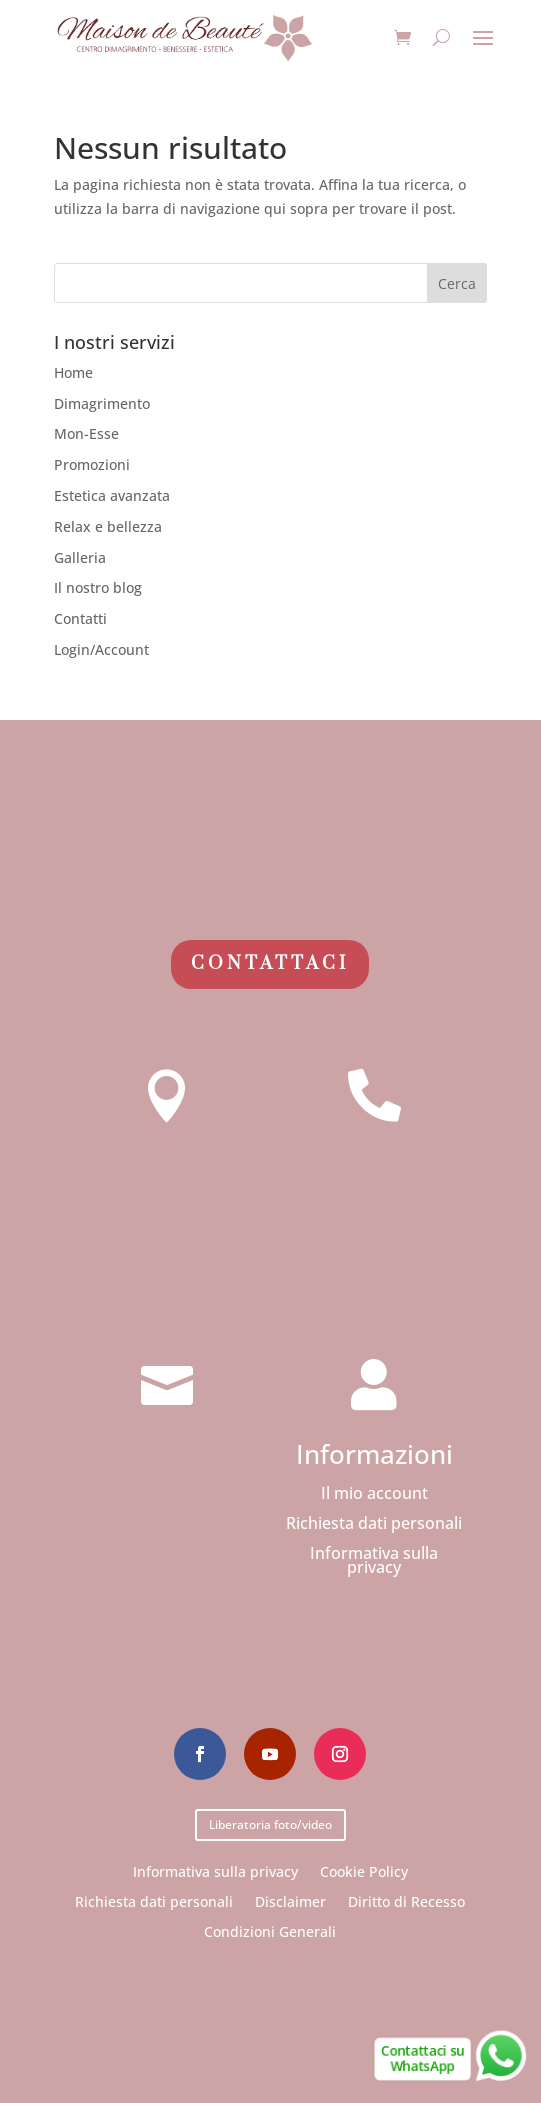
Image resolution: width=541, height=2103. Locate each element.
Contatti (80, 618)
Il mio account (374, 1495)
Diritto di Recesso (406, 1900)
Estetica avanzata (112, 495)
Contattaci (270, 963)
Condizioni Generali (270, 1930)
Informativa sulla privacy (374, 1562)
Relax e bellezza (108, 526)
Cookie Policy (364, 1870)
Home (73, 372)
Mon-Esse (86, 433)
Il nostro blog (98, 587)
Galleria (80, 557)
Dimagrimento (102, 403)
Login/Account (101, 649)
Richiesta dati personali (374, 1525)
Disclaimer (290, 1900)
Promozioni (92, 464)
